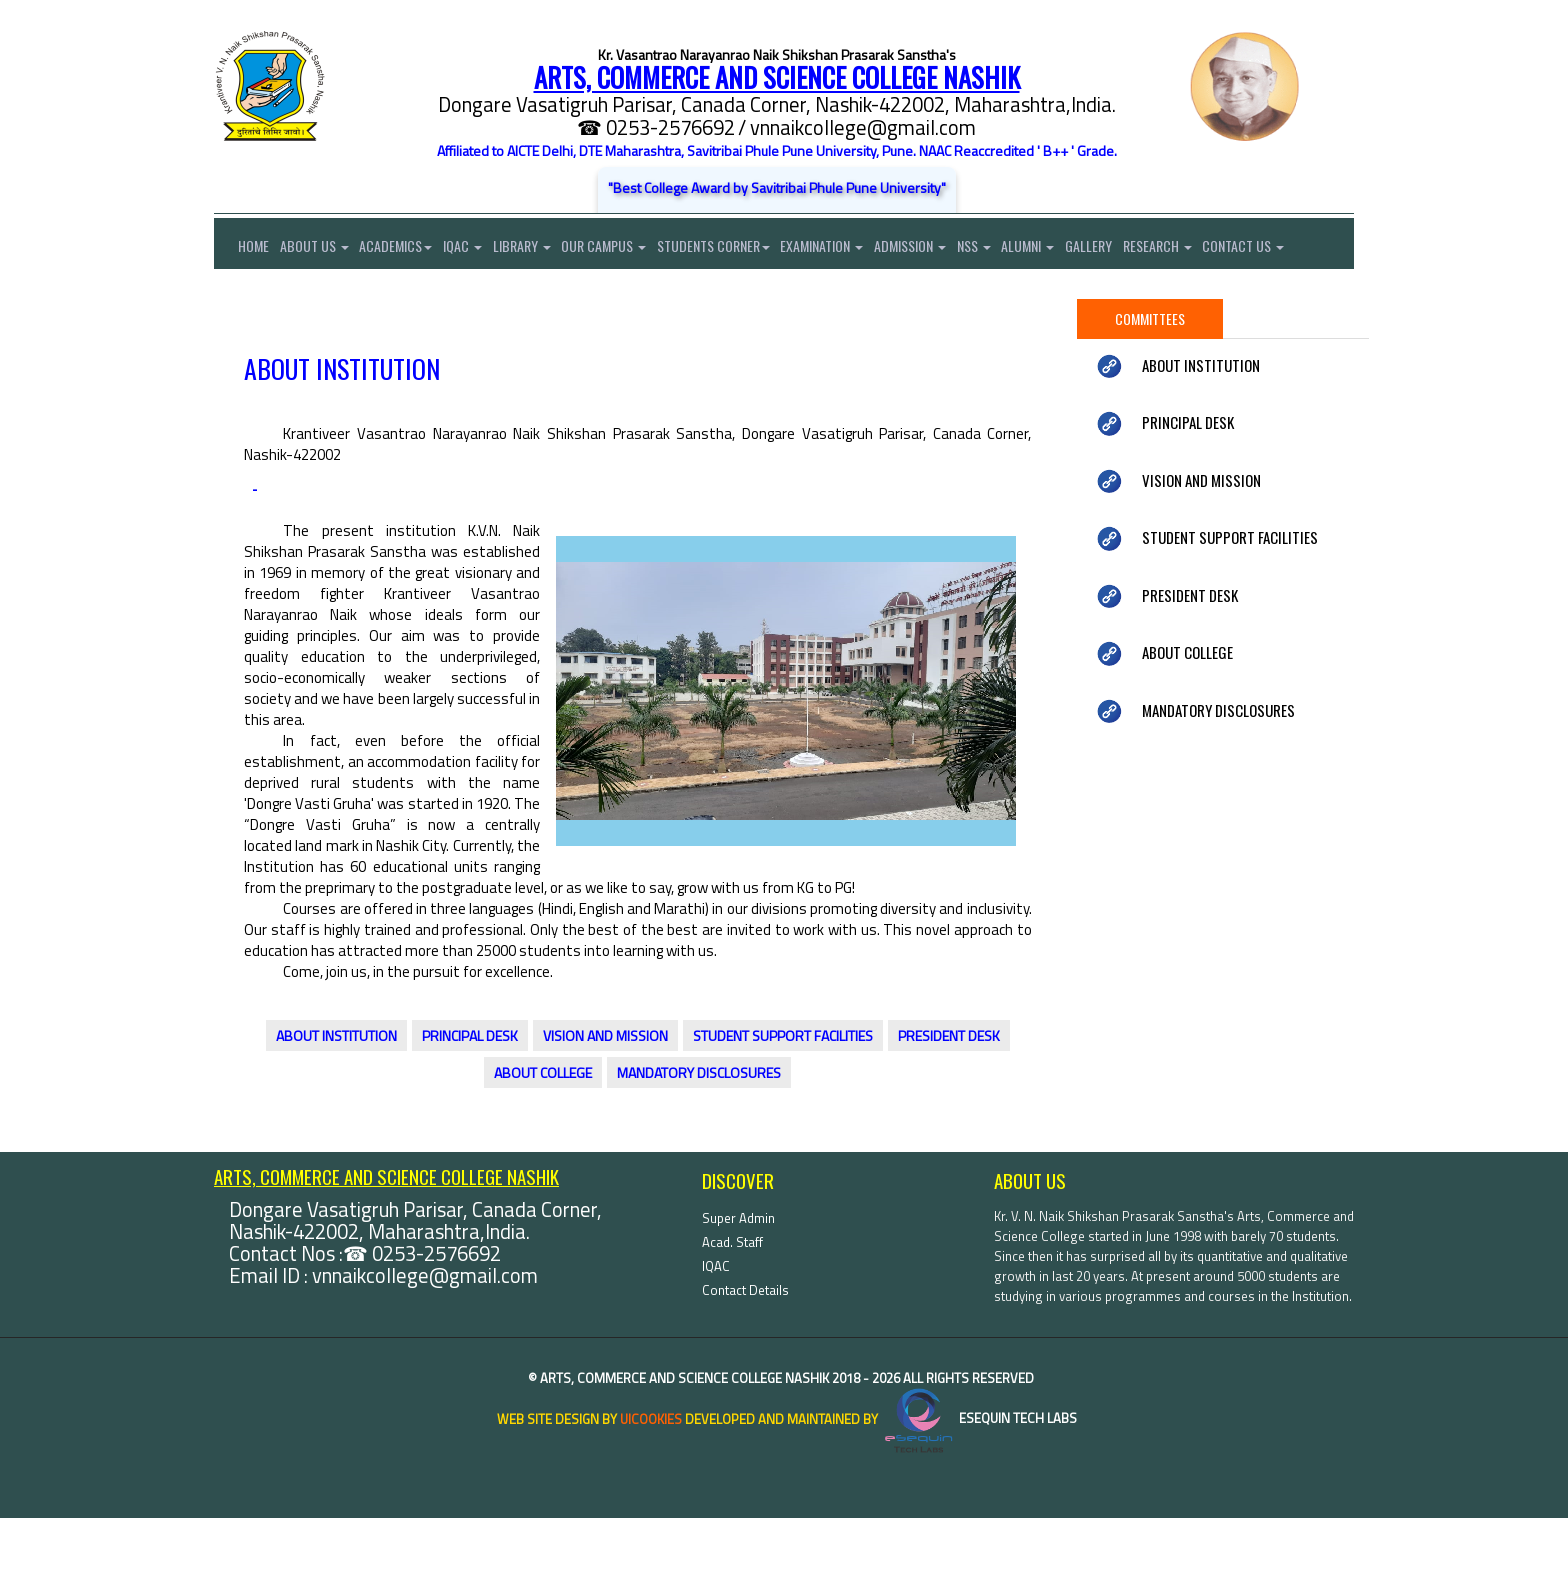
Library (539, 248)
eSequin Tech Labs (979, 1474)
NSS (1013, 248)
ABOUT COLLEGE (543, 1128)
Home (241, 248)
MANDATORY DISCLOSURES (699, 1128)
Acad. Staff (732, 1297)
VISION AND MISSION (605, 1091)
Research (1209, 248)
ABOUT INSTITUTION (336, 1091)
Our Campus (625, 248)
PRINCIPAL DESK (470, 1091)
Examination (852, 248)
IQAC (475, 248)
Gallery (1136, 248)
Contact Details (745, 1345)
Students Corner (739, 248)
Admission (945, 248)
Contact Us (255, 298)
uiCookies (651, 1474)
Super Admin (738, 1273)
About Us (318, 248)
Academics (404, 248)
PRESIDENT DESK (949, 1091)
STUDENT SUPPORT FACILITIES (783, 1091)
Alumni (1071, 248)
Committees (1150, 373)
